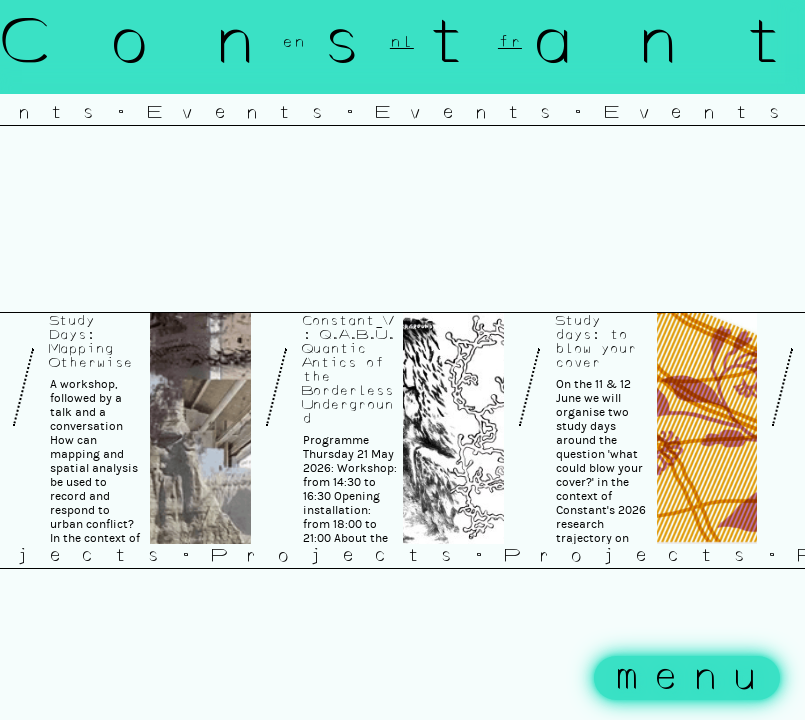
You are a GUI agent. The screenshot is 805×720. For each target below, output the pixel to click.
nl (402, 42)
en (294, 42)
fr (510, 42)
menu (692, 678)
